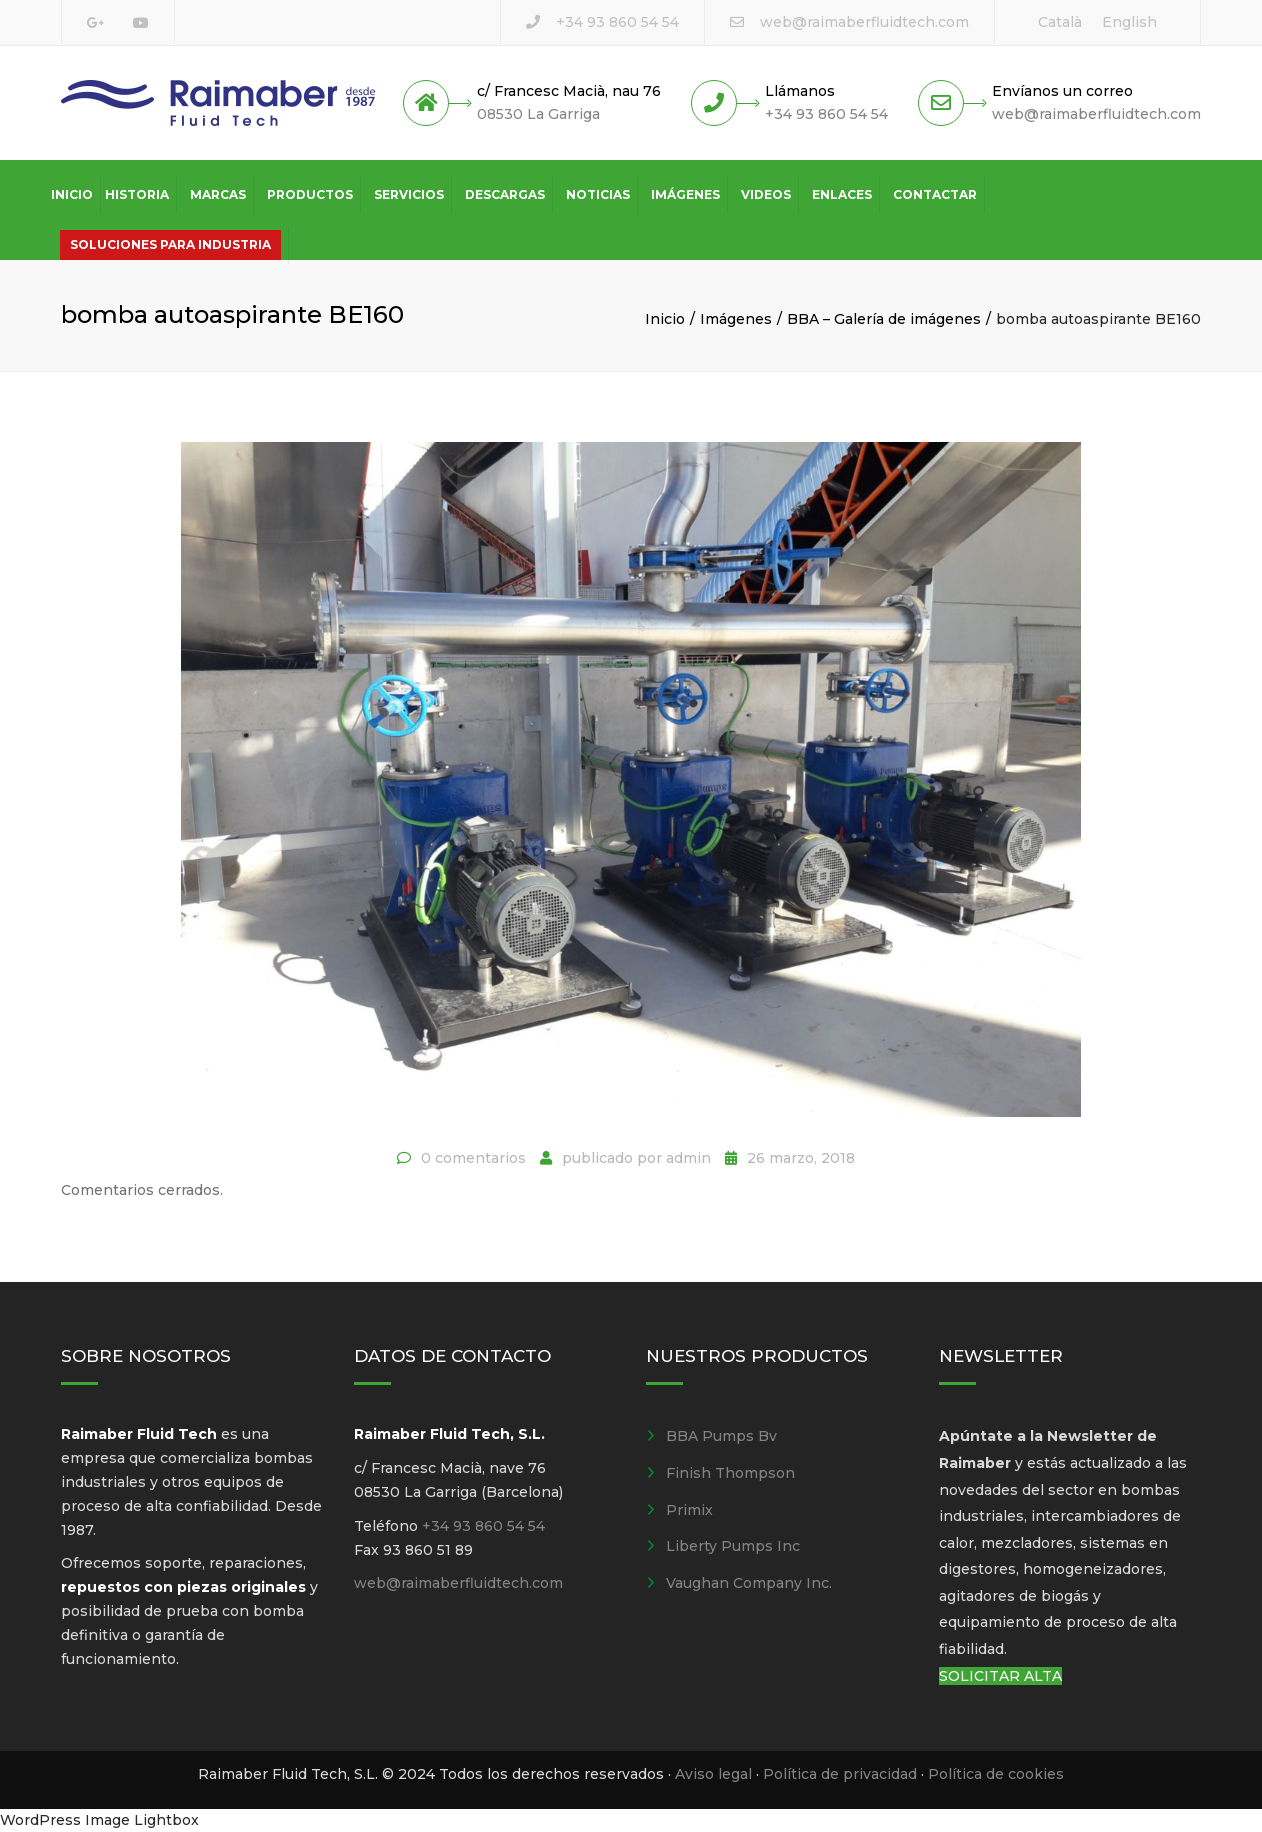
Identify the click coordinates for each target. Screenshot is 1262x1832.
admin (688, 1158)
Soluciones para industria (170, 244)
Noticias (598, 194)
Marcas (218, 194)
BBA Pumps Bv (721, 1436)
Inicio (72, 194)
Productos (310, 194)
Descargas (505, 194)
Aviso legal (713, 1774)
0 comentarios (473, 1158)
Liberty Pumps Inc (733, 1546)
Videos (766, 194)
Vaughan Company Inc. (749, 1583)
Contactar (935, 194)
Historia (137, 194)
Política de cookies (996, 1774)
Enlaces (842, 194)
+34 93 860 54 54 (617, 22)
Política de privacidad (840, 1774)
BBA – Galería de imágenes (884, 319)
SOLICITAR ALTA (1000, 1676)
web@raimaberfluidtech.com (864, 22)
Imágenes (685, 194)
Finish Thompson (730, 1473)
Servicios (409, 194)
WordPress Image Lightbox (99, 1820)
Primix (689, 1510)
